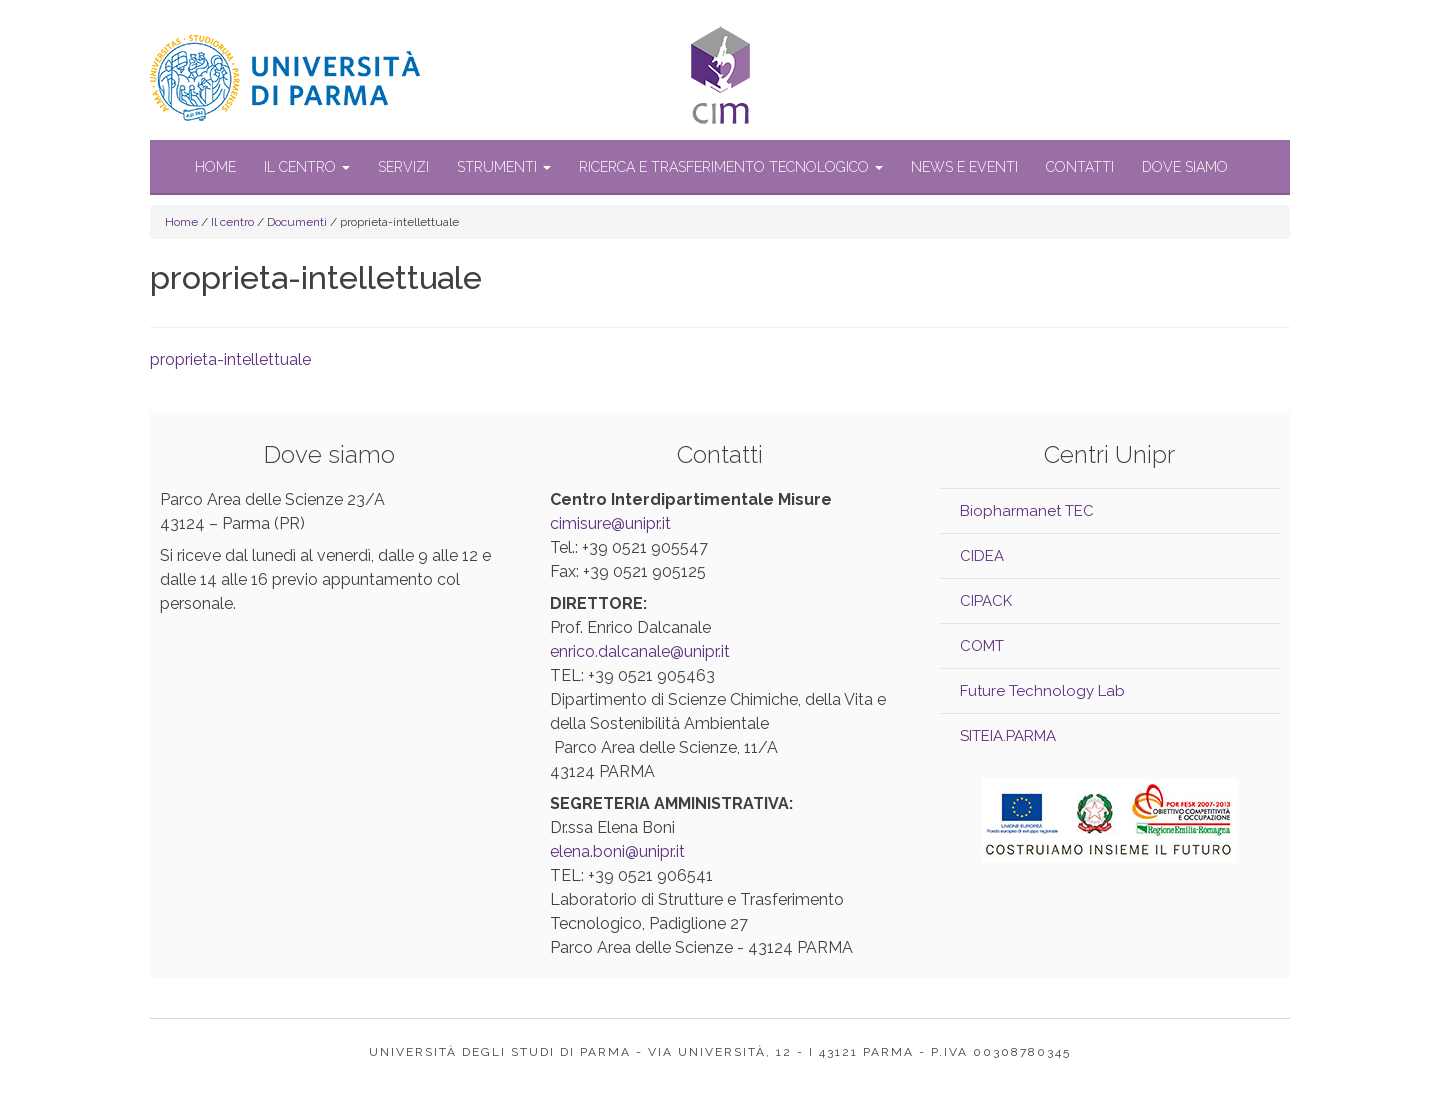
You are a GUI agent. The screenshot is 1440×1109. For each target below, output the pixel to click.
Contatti (1080, 167)
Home (215, 167)
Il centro (307, 167)
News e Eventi (964, 167)
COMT (982, 646)
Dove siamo (1185, 167)
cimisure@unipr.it (610, 523)
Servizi (403, 167)
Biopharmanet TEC (1027, 511)
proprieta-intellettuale (230, 359)
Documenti (297, 222)
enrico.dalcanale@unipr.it (640, 651)
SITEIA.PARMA (1008, 736)
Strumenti (504, 167)
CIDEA (982, 556)
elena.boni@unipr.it (617, 851)
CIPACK (986, 601)
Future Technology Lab (1042, 691)
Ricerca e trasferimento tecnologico (731, 167)
